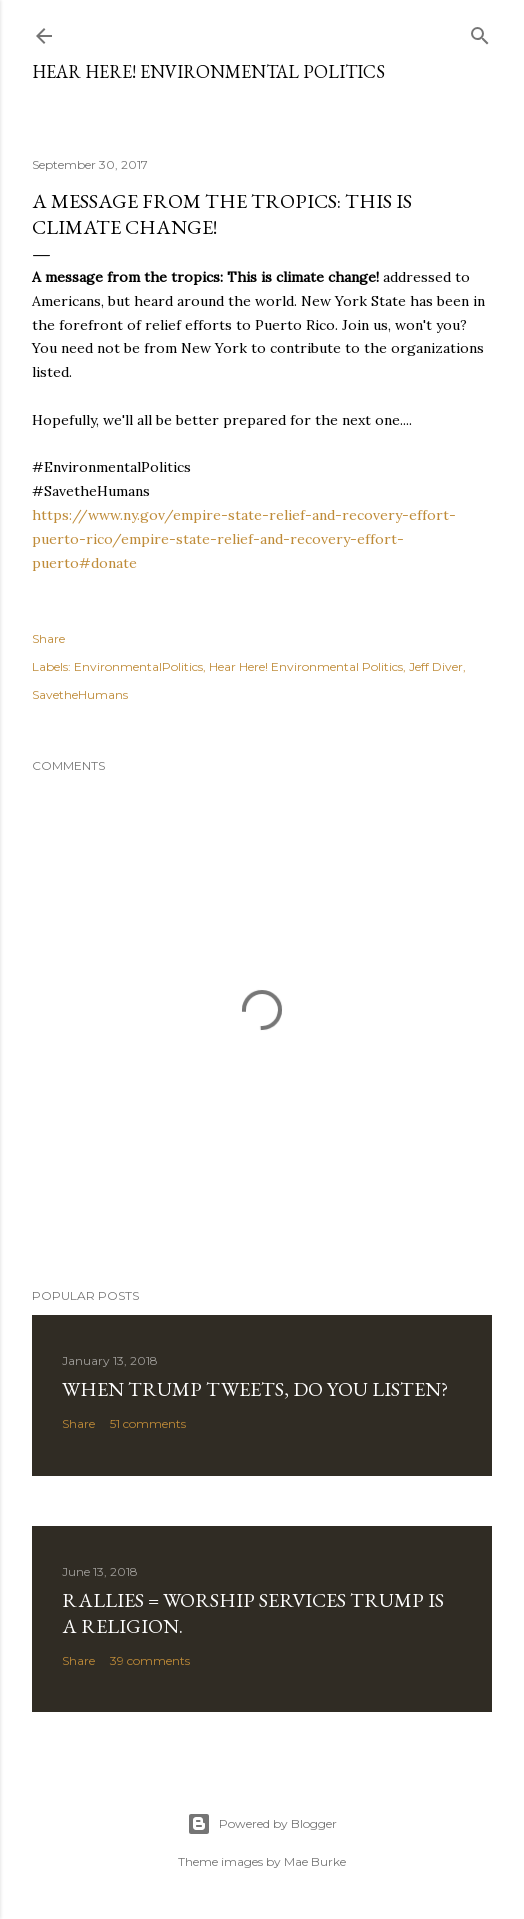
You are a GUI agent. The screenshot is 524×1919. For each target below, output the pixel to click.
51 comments (148, 1423)
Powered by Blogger (262, 1824)
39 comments (150, 1660)
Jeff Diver (436, 666)
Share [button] (48, 638)
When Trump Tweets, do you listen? (255, 1389)
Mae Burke (315, 1861)
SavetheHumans (80, 694)
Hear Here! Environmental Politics (208, 71)
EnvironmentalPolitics (138, 666)
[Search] (480, 31)
